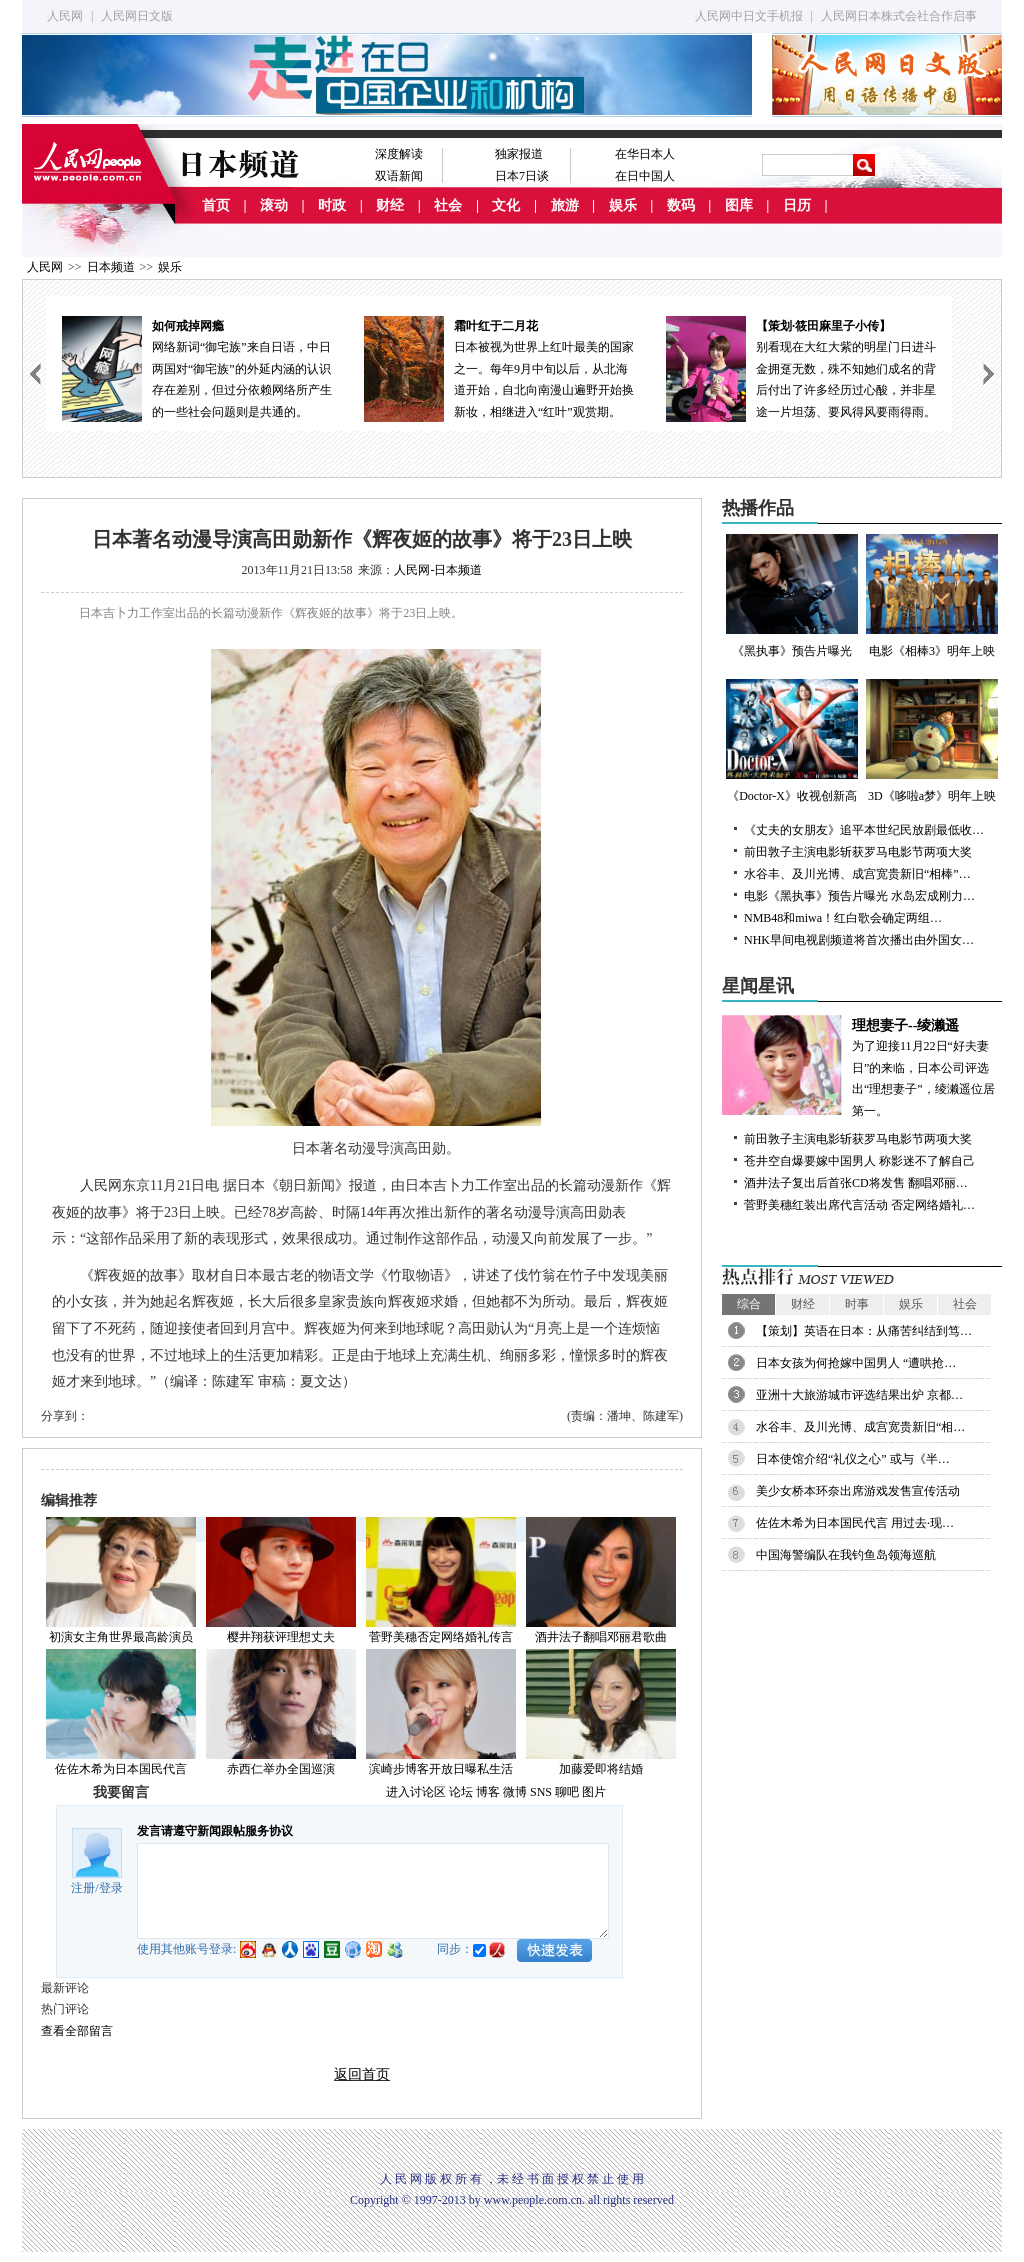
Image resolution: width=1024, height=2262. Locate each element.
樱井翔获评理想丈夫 (281, 1637)
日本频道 (111, 267)
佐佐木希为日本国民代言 (121, 1769)
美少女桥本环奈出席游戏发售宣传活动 (858, 1491)
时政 (332, 205)
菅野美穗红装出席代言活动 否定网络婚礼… (859, 1205)
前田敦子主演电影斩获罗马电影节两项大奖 (858, 852)
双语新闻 (399, 176)
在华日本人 (645, 154)
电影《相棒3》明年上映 (932, 596)
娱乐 (623, 205)
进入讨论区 (416, 1792)
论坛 (461, 1792)
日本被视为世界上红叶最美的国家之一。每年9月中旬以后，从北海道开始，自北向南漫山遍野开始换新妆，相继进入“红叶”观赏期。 (499, 367)
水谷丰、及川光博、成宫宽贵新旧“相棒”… (857, 874)
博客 (488, 1792)
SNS (541, 1792)
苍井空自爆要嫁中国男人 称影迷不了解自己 (859, 1161)
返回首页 (362, 2074)
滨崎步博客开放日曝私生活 (441, 1769)
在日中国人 (645, 176)
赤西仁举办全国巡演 (281, 1769)
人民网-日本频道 (438, 570)
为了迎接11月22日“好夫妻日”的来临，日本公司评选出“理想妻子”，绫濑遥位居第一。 (862, 1066)
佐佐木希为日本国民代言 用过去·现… (855, 1523)
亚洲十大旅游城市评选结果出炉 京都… (859, 1395)
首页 (216, 205)
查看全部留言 (77, 2031)
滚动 (274, 205)
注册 (83, 1888)
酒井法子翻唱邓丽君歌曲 (601, 1637)
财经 (390, 205)
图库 (739, 205)
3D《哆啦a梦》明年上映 (932, 741)
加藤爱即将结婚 (601, 1769)
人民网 (65, 16)
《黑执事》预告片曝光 (792, 596)
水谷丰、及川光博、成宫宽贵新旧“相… (860, 1427)
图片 (594, 1792)
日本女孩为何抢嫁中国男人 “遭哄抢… (856, 1363)
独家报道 (519, 154)
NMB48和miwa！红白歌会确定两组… (843, 918)
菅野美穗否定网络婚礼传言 (441, 1637)
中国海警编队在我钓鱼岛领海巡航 (846, 1555)
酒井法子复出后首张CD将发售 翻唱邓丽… (856, 1183)
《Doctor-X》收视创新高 (792, 741)
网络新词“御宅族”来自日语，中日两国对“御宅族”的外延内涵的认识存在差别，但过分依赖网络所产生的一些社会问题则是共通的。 (197, 367)
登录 (111, 1888)
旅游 (565, 205)
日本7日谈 (522, 176)
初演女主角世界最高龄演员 (121, 1637)
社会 (448, 205)
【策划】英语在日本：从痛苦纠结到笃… (864, 1331)
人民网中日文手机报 (749, 16)
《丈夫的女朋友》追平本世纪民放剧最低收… (864, 830)
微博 (515, 1792)
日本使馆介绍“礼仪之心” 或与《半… (853, 1459)
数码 (681, 205)
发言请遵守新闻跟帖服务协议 (215, 1831)
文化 (506, 205)
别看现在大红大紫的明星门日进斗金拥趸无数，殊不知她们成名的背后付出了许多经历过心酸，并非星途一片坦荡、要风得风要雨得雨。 (801, 367)
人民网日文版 (137, 16)
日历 (797, 205)
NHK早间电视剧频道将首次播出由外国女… (859, 940)
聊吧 (567, 1792)
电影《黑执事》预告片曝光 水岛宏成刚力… (859, 896)
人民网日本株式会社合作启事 (899, 16)
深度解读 (399, 154)
